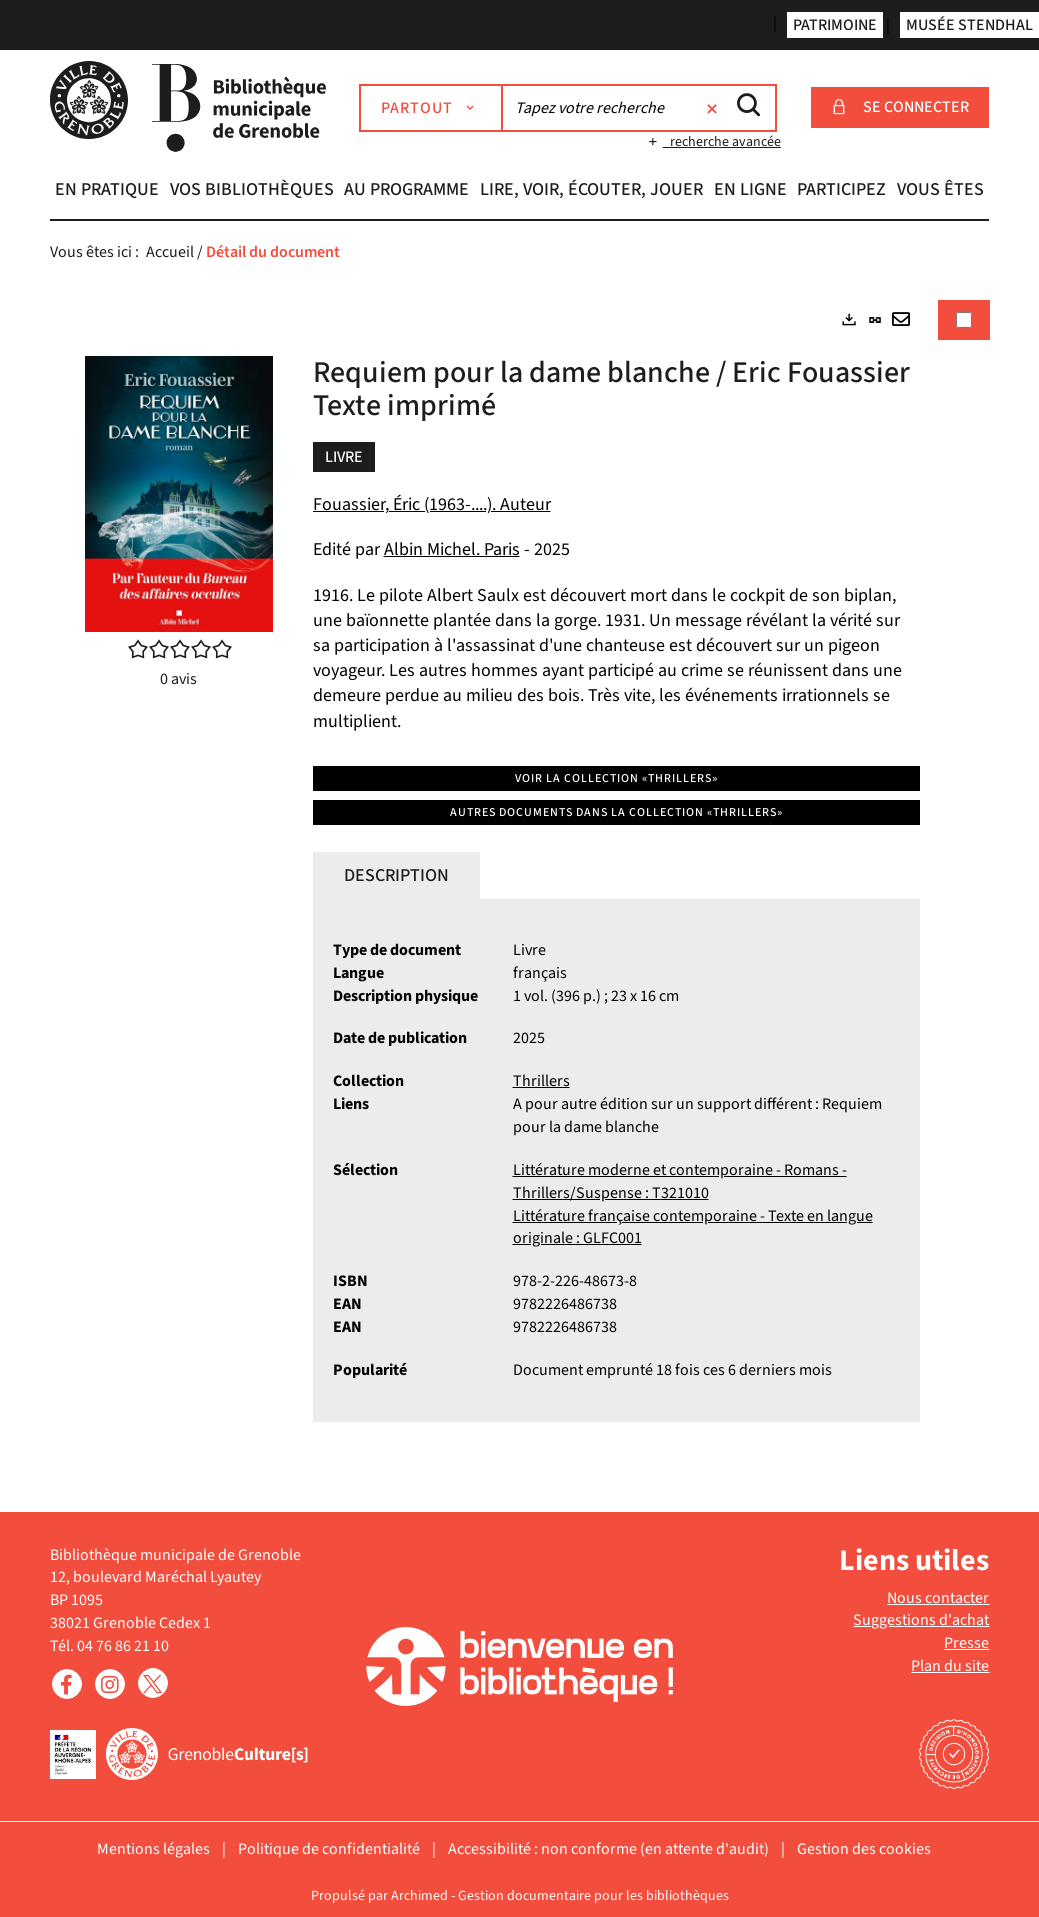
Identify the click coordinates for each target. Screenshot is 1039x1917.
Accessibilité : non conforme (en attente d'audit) (608, 1849)
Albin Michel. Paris (452, 549)
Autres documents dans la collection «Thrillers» (616, 812)
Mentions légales (153, 1849)
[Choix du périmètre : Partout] (431, 108)
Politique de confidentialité (329, 1849)
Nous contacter (938, 1598)
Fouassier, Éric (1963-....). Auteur (432, 504)
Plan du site (950, 1666)
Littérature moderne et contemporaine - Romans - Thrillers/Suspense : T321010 (680, 1181)
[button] (107, 192)
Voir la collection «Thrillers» (616, 778)
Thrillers (541, 1081)
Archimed (419, 1896)
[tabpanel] (520, 878)
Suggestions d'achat (921, 1620)
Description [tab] (396, 875)
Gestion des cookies (864, 1849)
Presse (966, 1643)
